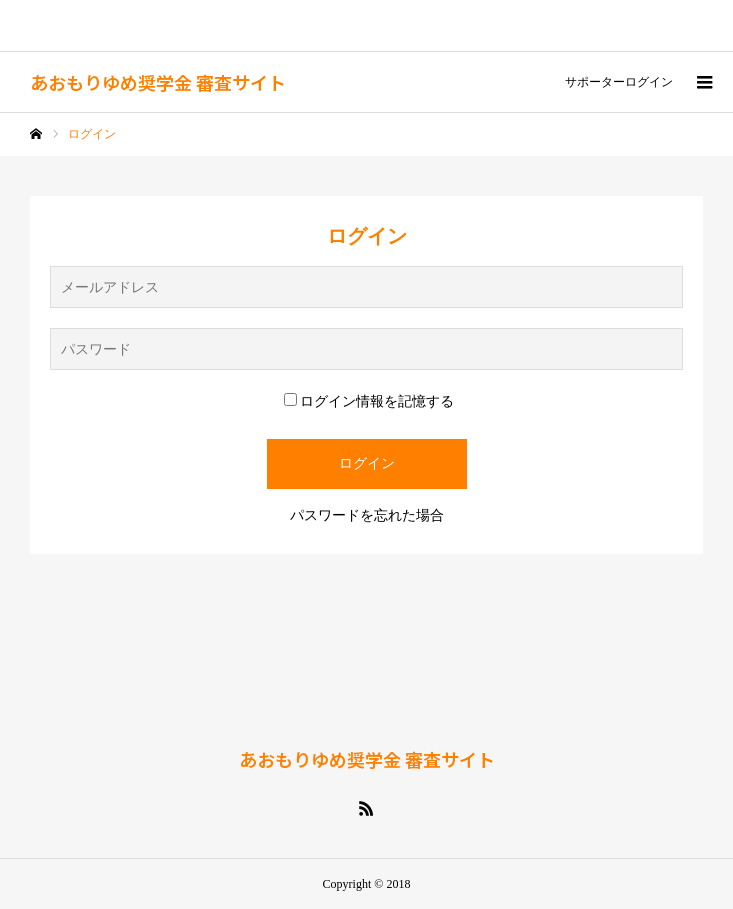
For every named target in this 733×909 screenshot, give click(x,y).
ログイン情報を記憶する (369, 401)
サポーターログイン (619, 82)
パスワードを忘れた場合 (367, 515)
